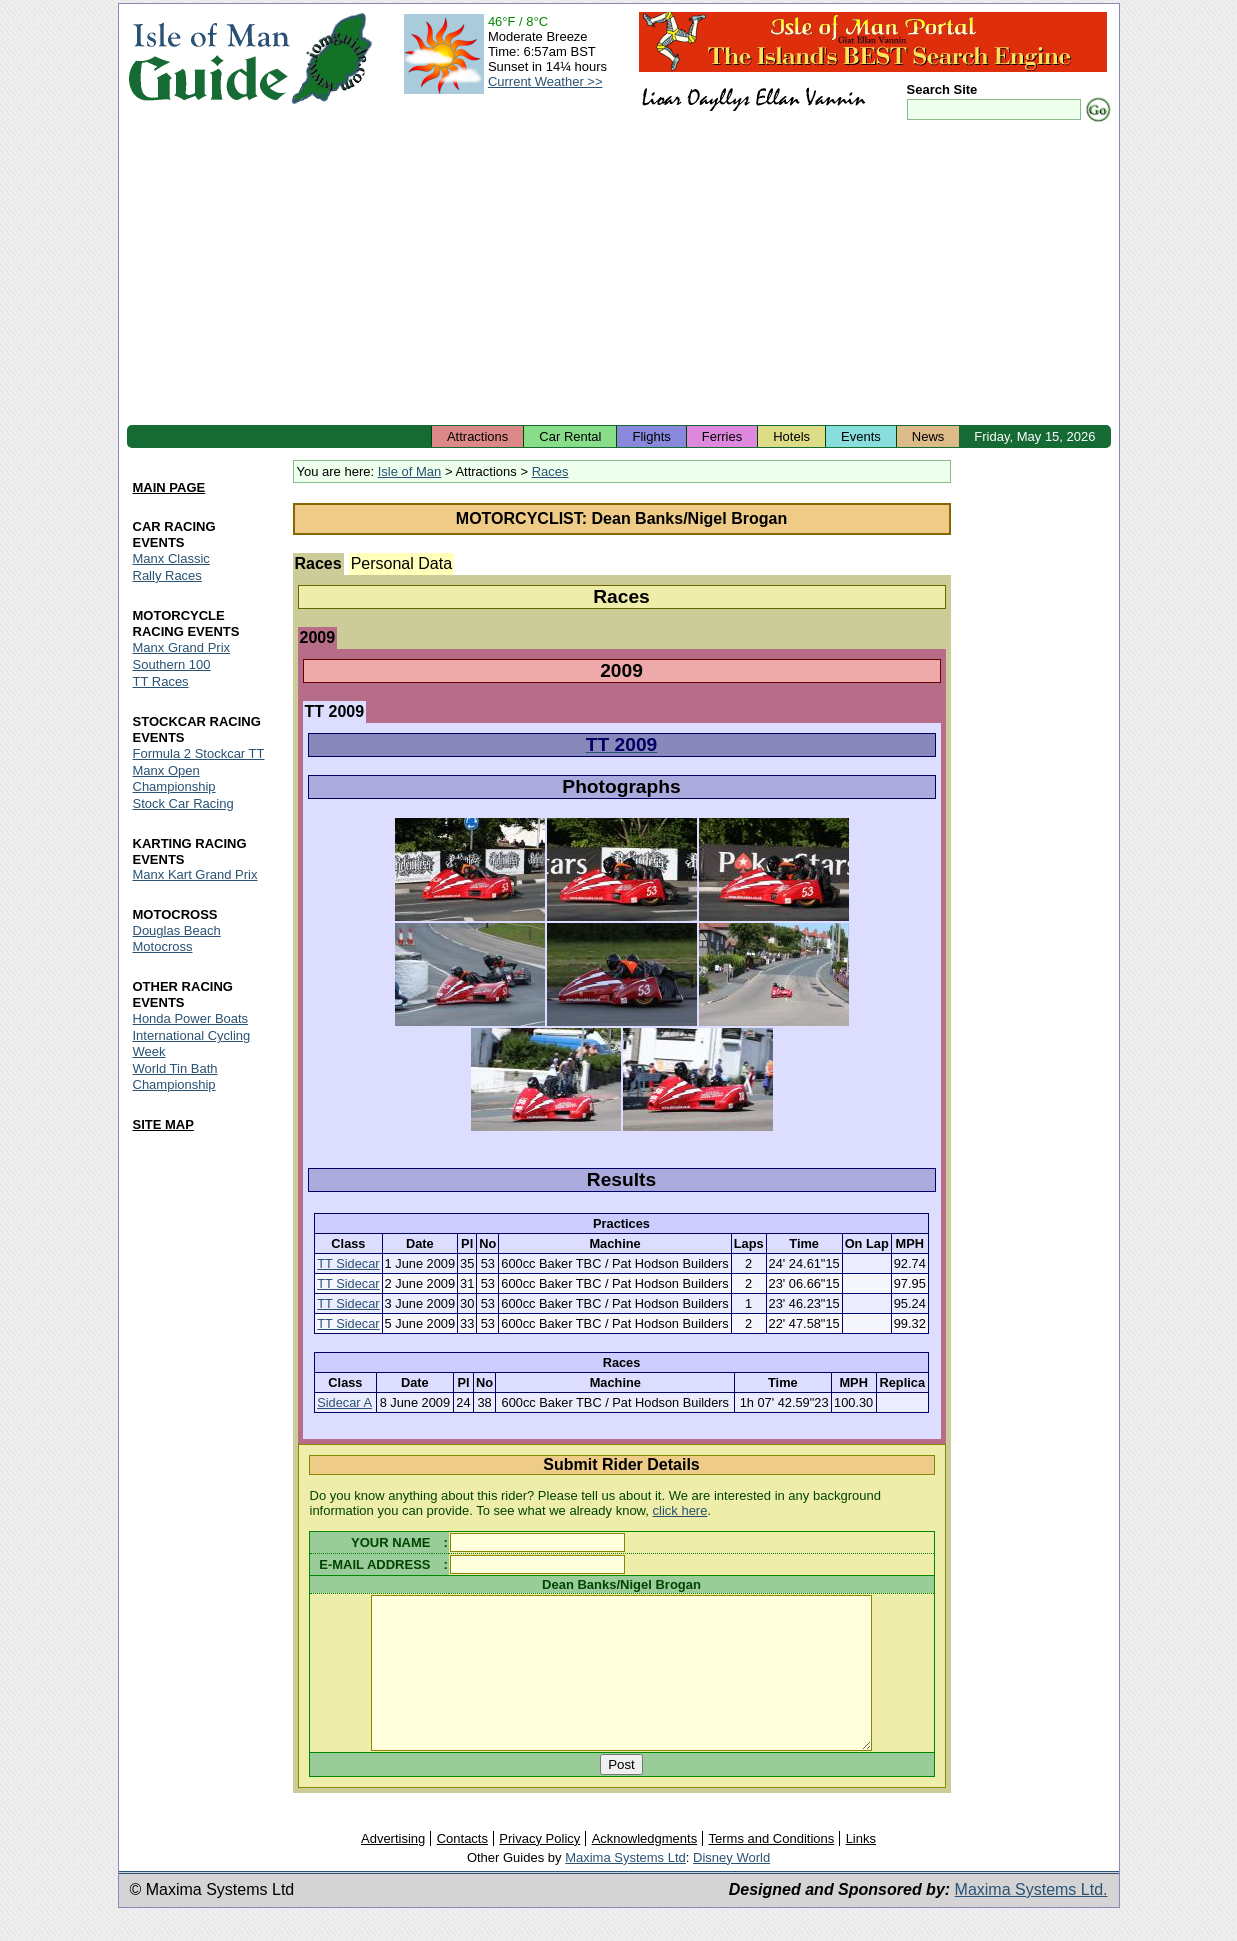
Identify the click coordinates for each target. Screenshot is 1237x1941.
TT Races (161, 681)
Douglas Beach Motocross (177, 939)
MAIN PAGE (169, 487)
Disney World (731, 1887)
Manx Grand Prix (182, 647)
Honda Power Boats (191, 1019)
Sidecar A (344, 1402)
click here (680, 1510)
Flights (651, 436)
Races (550, 471)
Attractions (477, 436)
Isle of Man (410, 471)
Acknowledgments (645, 1868)
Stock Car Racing (183, 803)
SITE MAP (163, 1124)
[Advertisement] (619, 275)
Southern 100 (172, 664)
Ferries (722, 436)
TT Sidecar (348, 1263)
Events (861, 436)
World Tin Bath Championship (175, 1077)
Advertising (393, 1868)
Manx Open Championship (174, 778)
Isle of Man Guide (208, 58)
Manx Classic (171, 558)
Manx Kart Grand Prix (195, 875)
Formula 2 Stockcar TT (199, 753)
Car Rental (570, 436)
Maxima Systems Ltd (625, 1887)
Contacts (462, 1868)
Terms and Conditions (772, 1868)
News (928, 436)
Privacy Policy (539, 1868)
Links (861, 1868)
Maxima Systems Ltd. (1031, 1919)
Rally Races (167, 575)
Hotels (791, 436)
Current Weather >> (545, 81)
